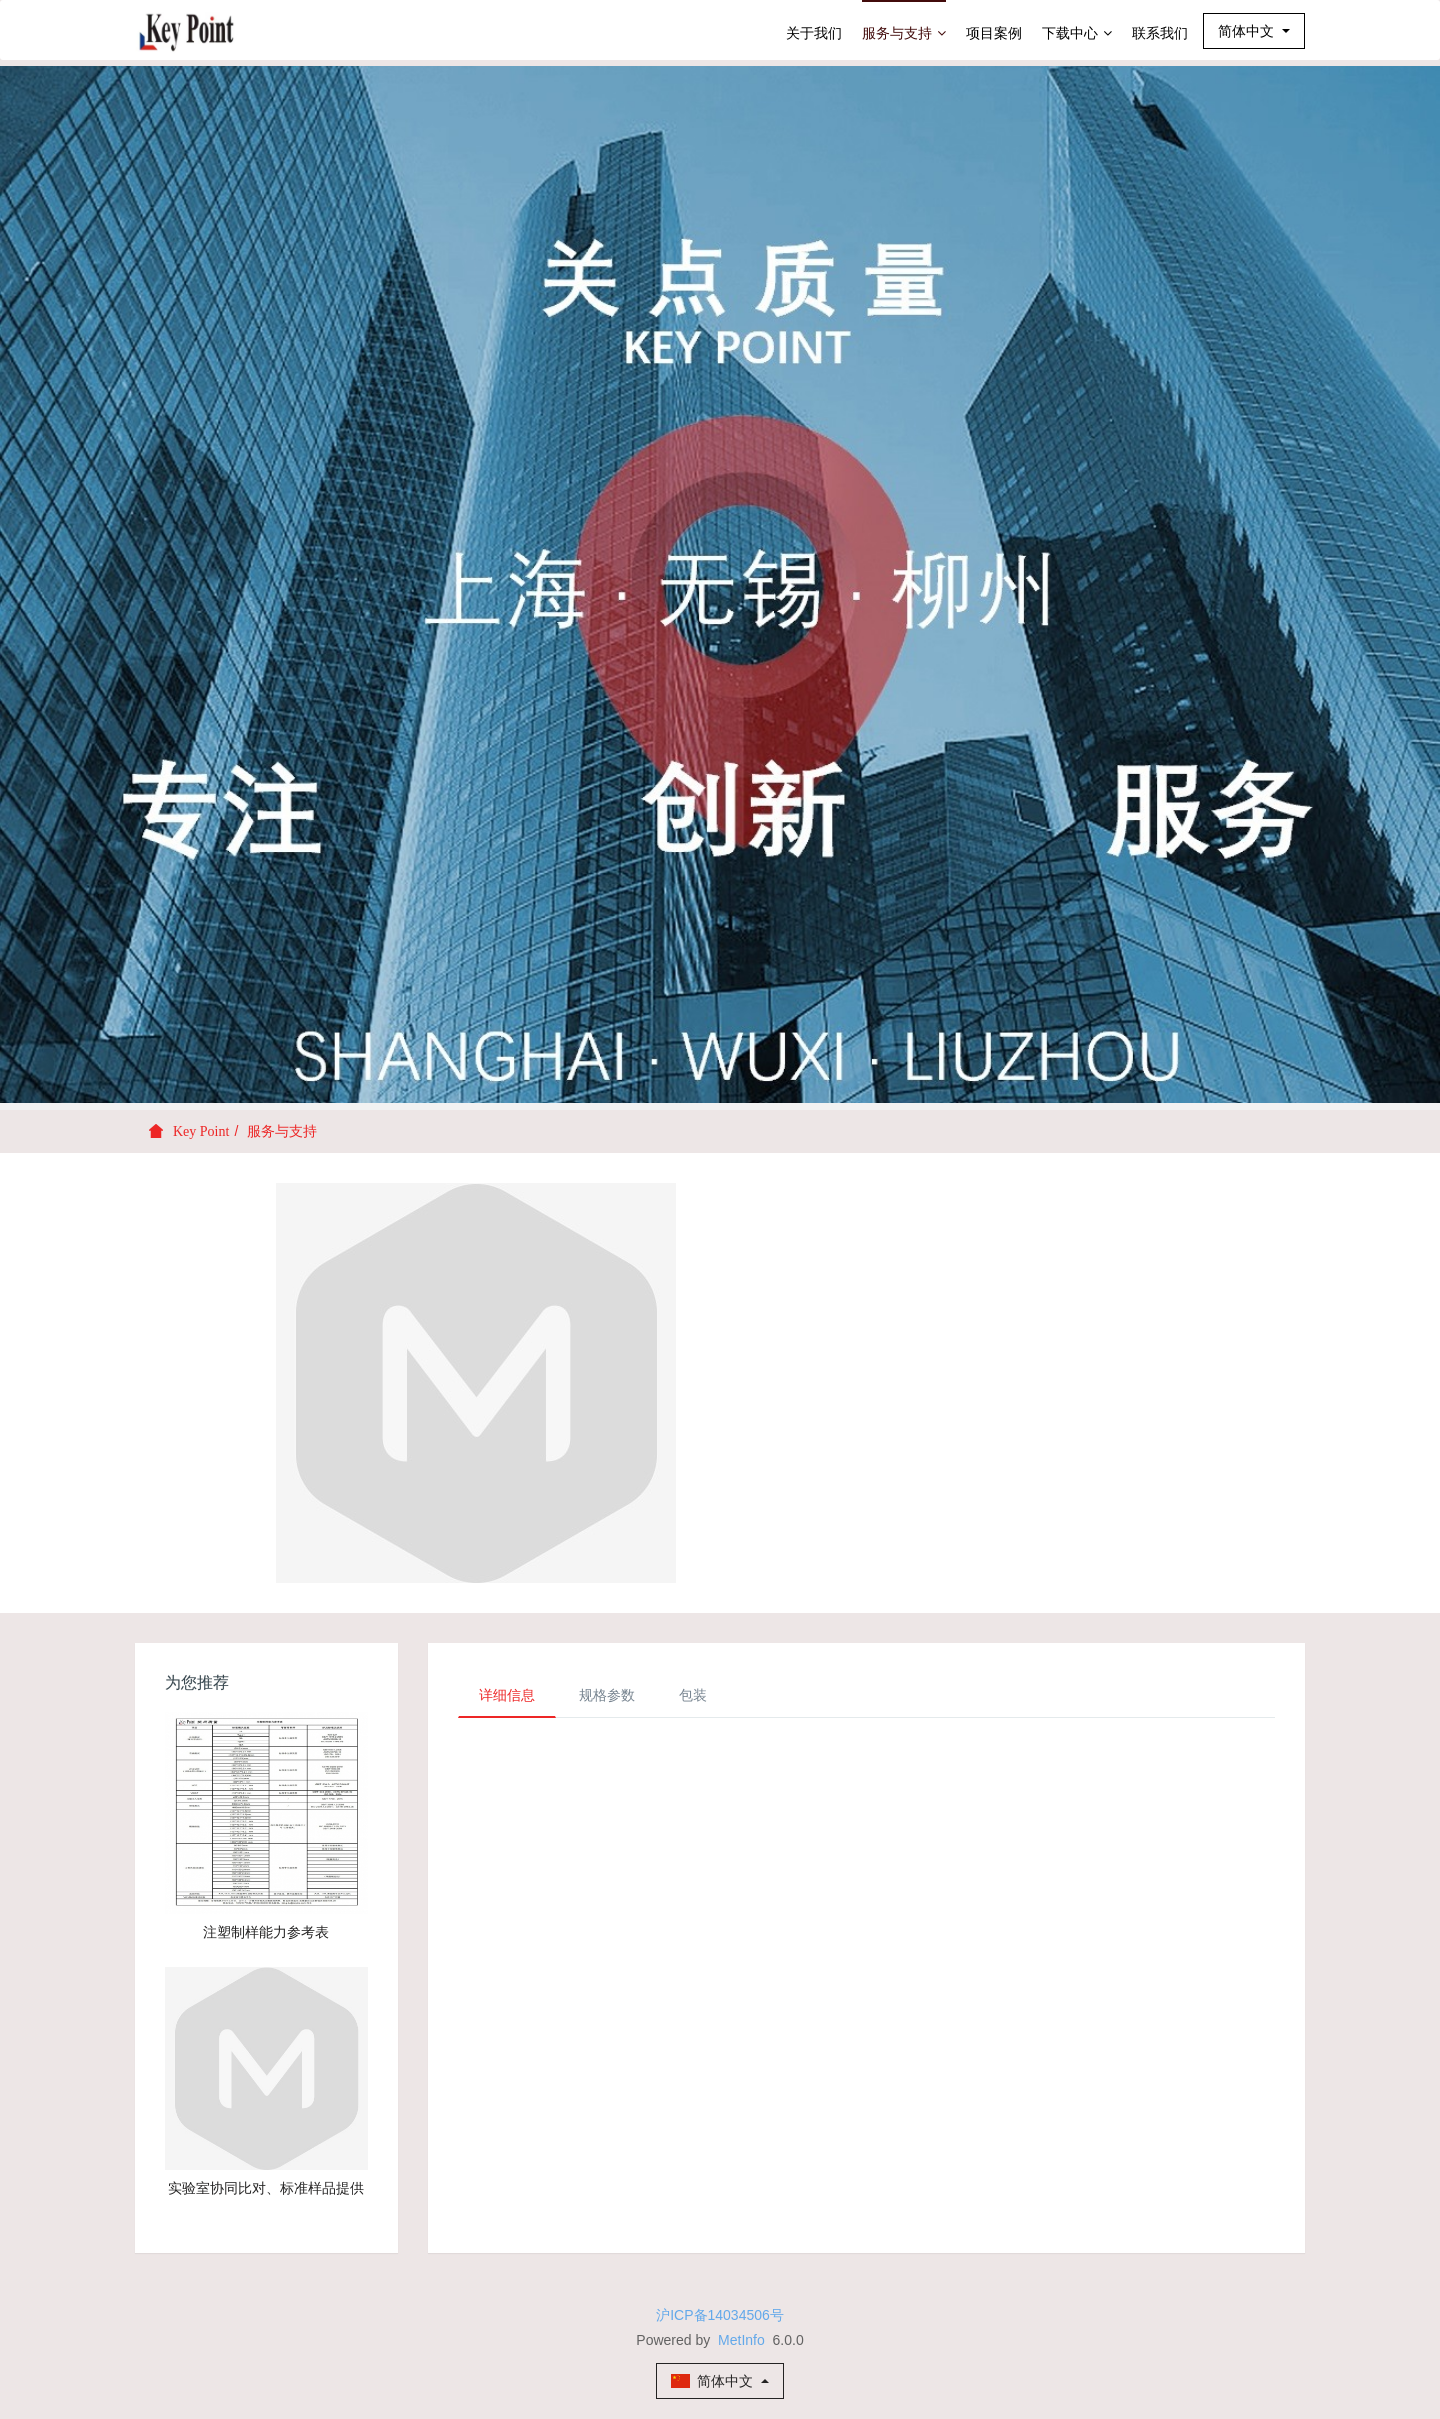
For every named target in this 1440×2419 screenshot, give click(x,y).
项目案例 (994, 33)
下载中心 (1077, 33)
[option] (720, 584)
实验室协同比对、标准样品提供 (266, 2188)
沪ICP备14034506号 (720, 2315)
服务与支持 (904, 33)
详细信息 (507, 1695)
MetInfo (741, 2340)
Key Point (201, 1131)
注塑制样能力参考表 (266, 1932)
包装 (693, 1695)
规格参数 (607, 1695)
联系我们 (1160, 33)
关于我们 (814, 33)
